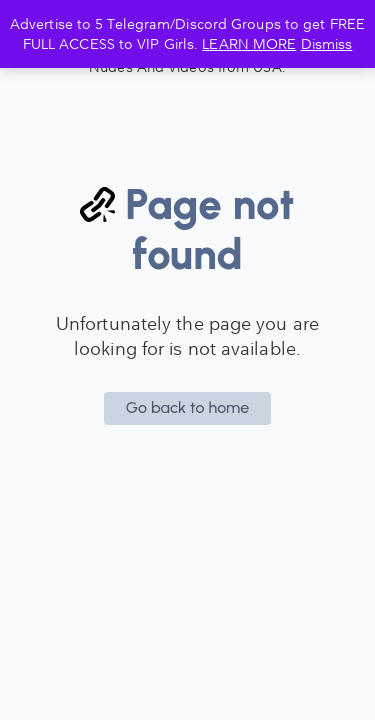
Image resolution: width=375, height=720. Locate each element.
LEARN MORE (249, 43)
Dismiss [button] (327, 43)
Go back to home (188, 407)
